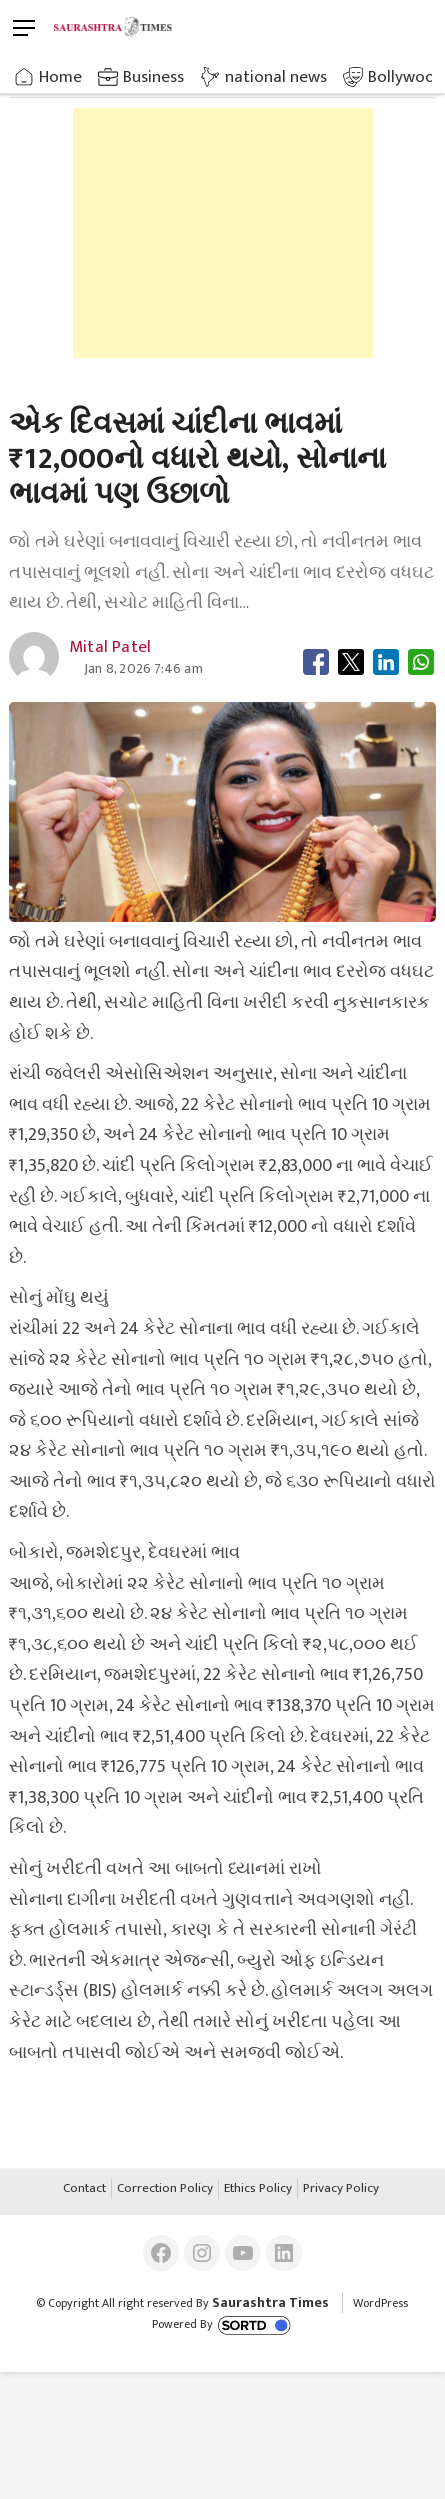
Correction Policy (165, 2189)
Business (153, 77)
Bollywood (406, 77)
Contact (84, 2189)
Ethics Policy (258, 2189)
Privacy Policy (341, 2189)
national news (276, 77)
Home (60, 77)
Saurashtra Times (270, 2302)
